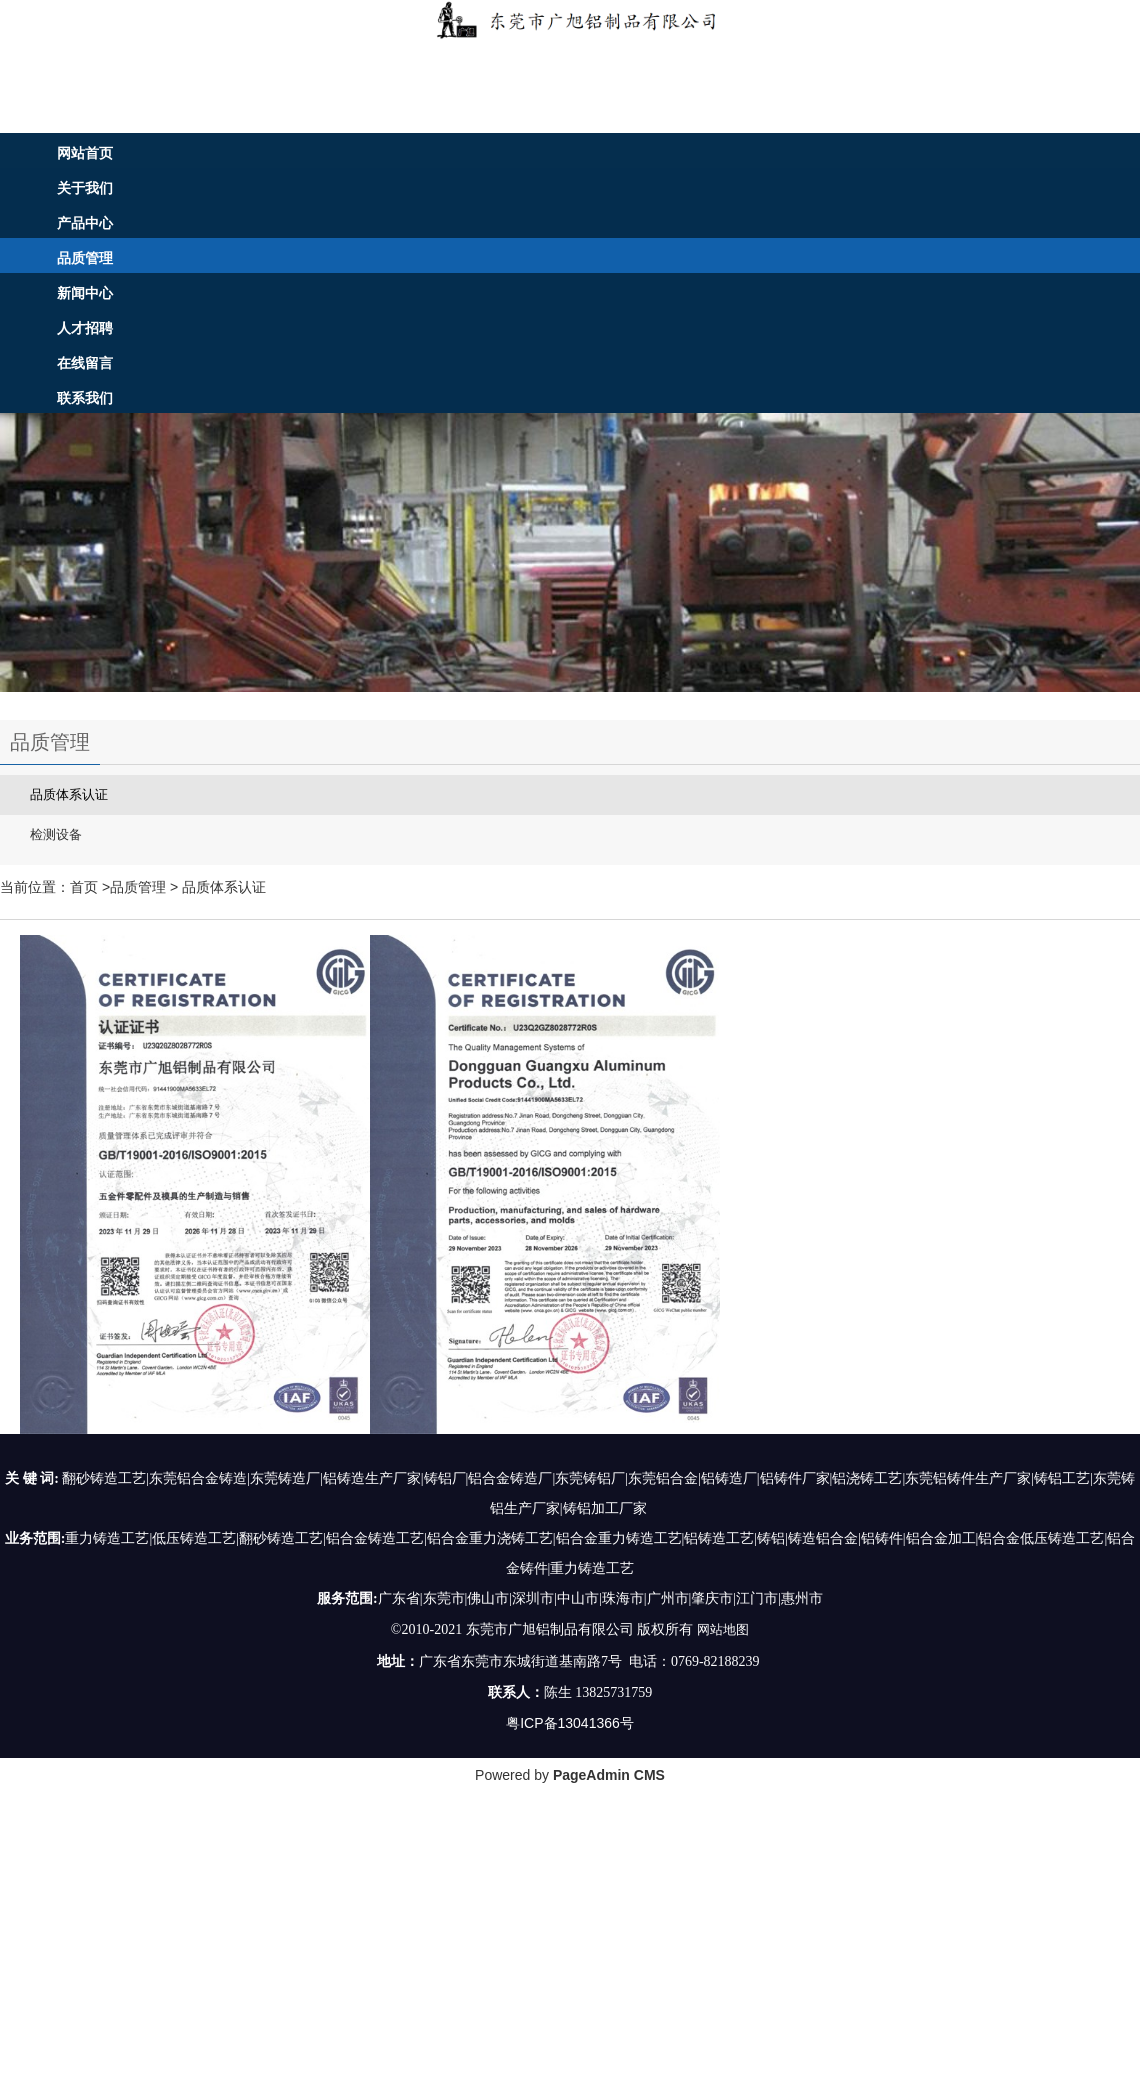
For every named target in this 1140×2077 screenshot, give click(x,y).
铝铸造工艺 (719, 1538)
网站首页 (85, 153)
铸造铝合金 (823, 1538)
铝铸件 (882, 1538)
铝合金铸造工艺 (375, 1538)
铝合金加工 (941, 1538)
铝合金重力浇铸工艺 (490, 1538)
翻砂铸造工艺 (281, 1538)
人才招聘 (85, 328)
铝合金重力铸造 (605, 1538)
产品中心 (85, 223)
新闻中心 (85, 293)
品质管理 (85, 258)
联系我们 (85, 398)
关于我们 (85, 188)
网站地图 (723, 1629)
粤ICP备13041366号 (570, 1722)
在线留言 (85, 363)
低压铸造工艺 (194, 1538)
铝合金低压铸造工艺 (1041, 1538)
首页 (84, 887)
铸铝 (771, 1538)
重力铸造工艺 (107, 1538)
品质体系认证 (224, 887)
